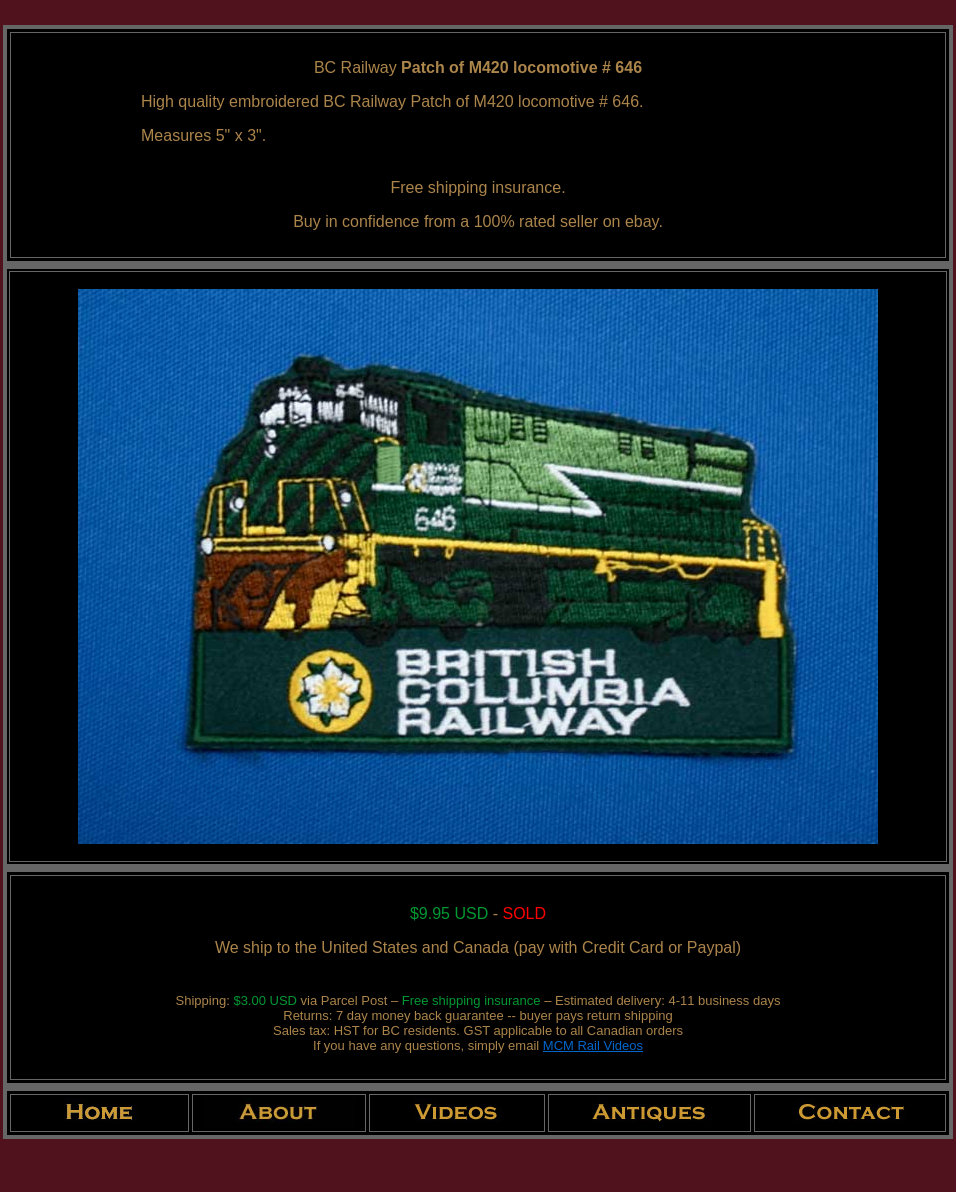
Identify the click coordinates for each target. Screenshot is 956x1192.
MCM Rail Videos (593, 1045)
